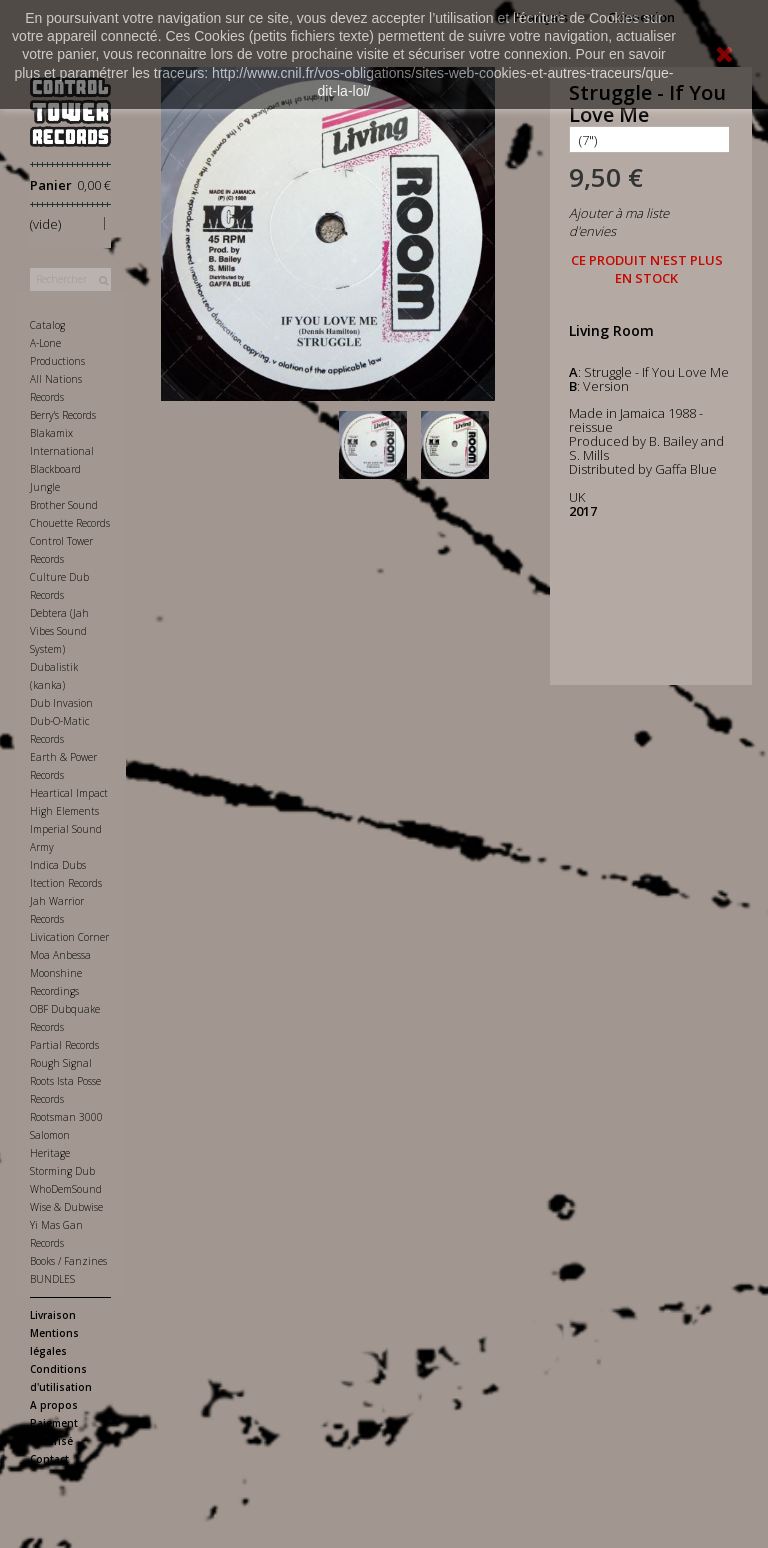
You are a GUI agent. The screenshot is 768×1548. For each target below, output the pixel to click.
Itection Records (66, 883)
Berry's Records (63, 415)
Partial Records (64, 1045)
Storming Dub (62, 1171)
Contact (49, 1459)
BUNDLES (52, 1279)
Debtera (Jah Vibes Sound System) (59, 631)
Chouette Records (70, 523)
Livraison (53, 1315)
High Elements (64, 811)
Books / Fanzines (68, 1261)
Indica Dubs (58, 865)
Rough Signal (61, 1063)
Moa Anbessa (60, 955)
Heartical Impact (69, 793)
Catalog (47, 325)
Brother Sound (64, 505)
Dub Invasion (61, 703)
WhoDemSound (66, 1189)
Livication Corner (69, 937)
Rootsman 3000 (66, 1117)
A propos (54, 1405)
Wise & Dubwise (66, 1207)
